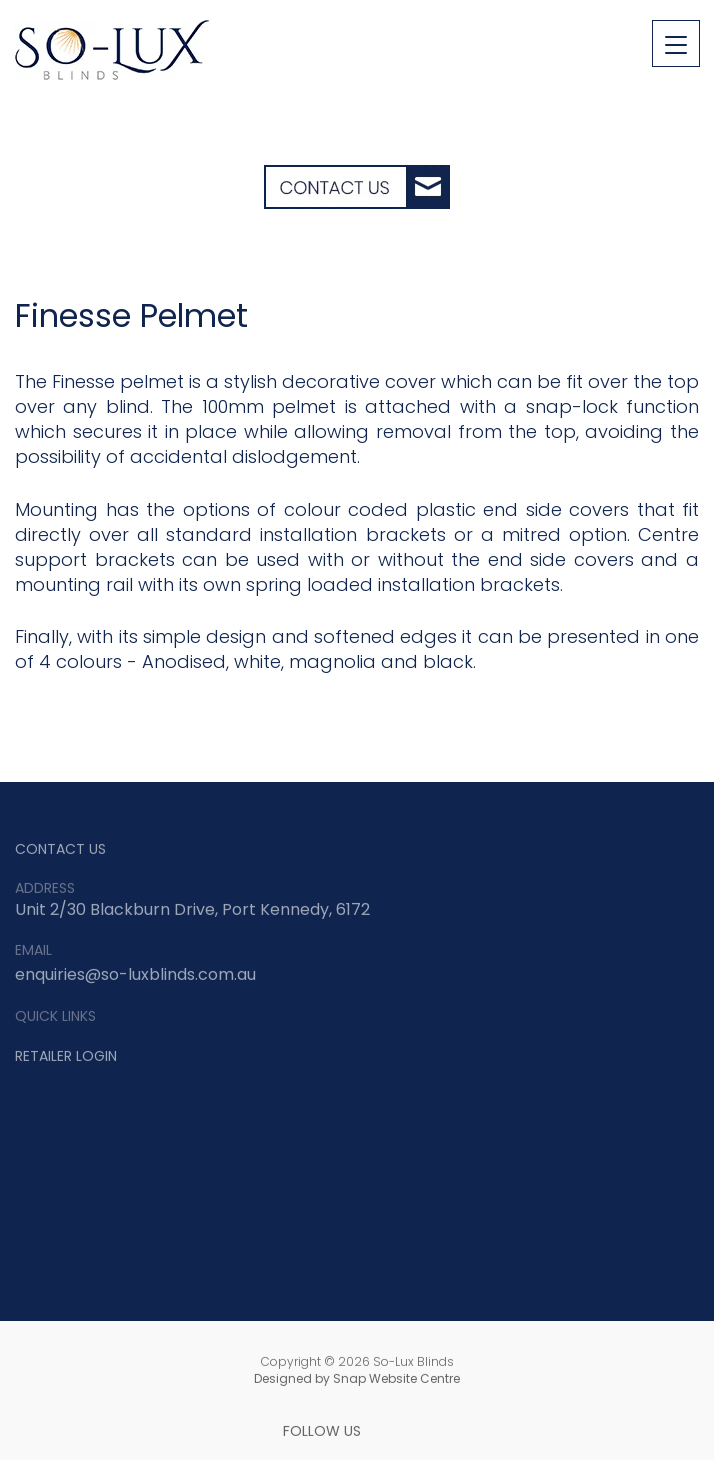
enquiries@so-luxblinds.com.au (135, 976)
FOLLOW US (322, 1433)
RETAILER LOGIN (66, 1058)
